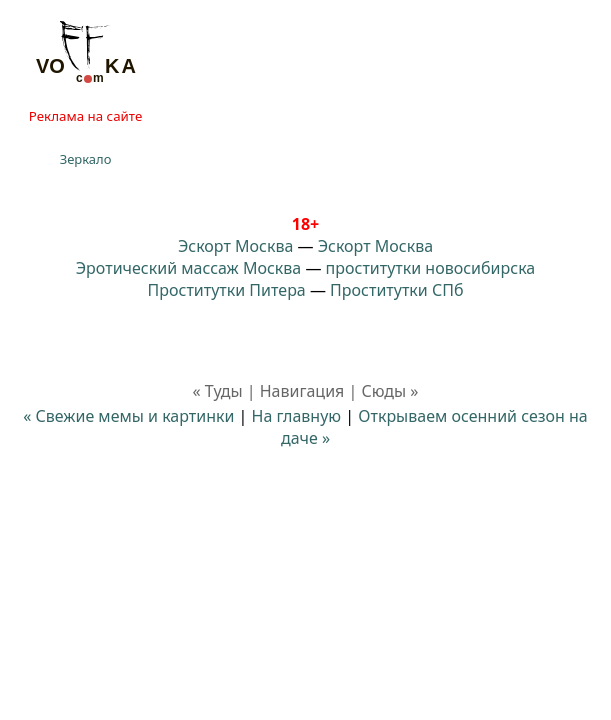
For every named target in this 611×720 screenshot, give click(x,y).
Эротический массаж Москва (188, 268)
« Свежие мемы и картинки (128, 416)
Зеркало (86, 159)
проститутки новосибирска (431, 268)
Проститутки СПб (396, 290)
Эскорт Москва (235, 246)
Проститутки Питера (227, 290)
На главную (297, 416)
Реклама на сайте (85, 116)
